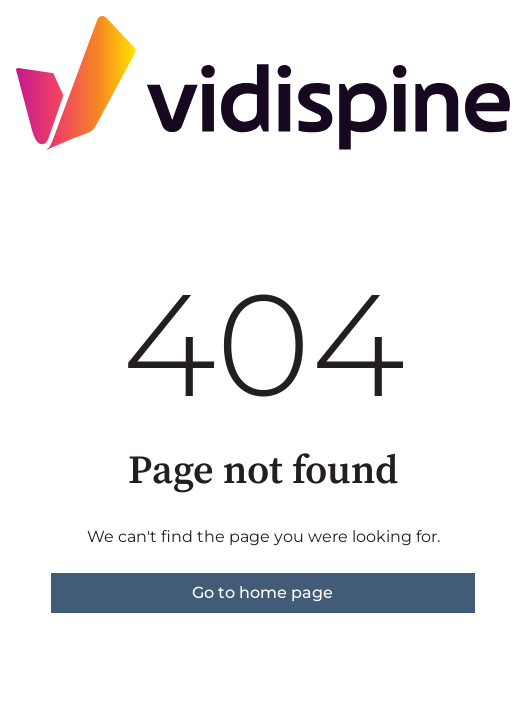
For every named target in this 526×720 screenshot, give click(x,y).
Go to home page (262, 592)
